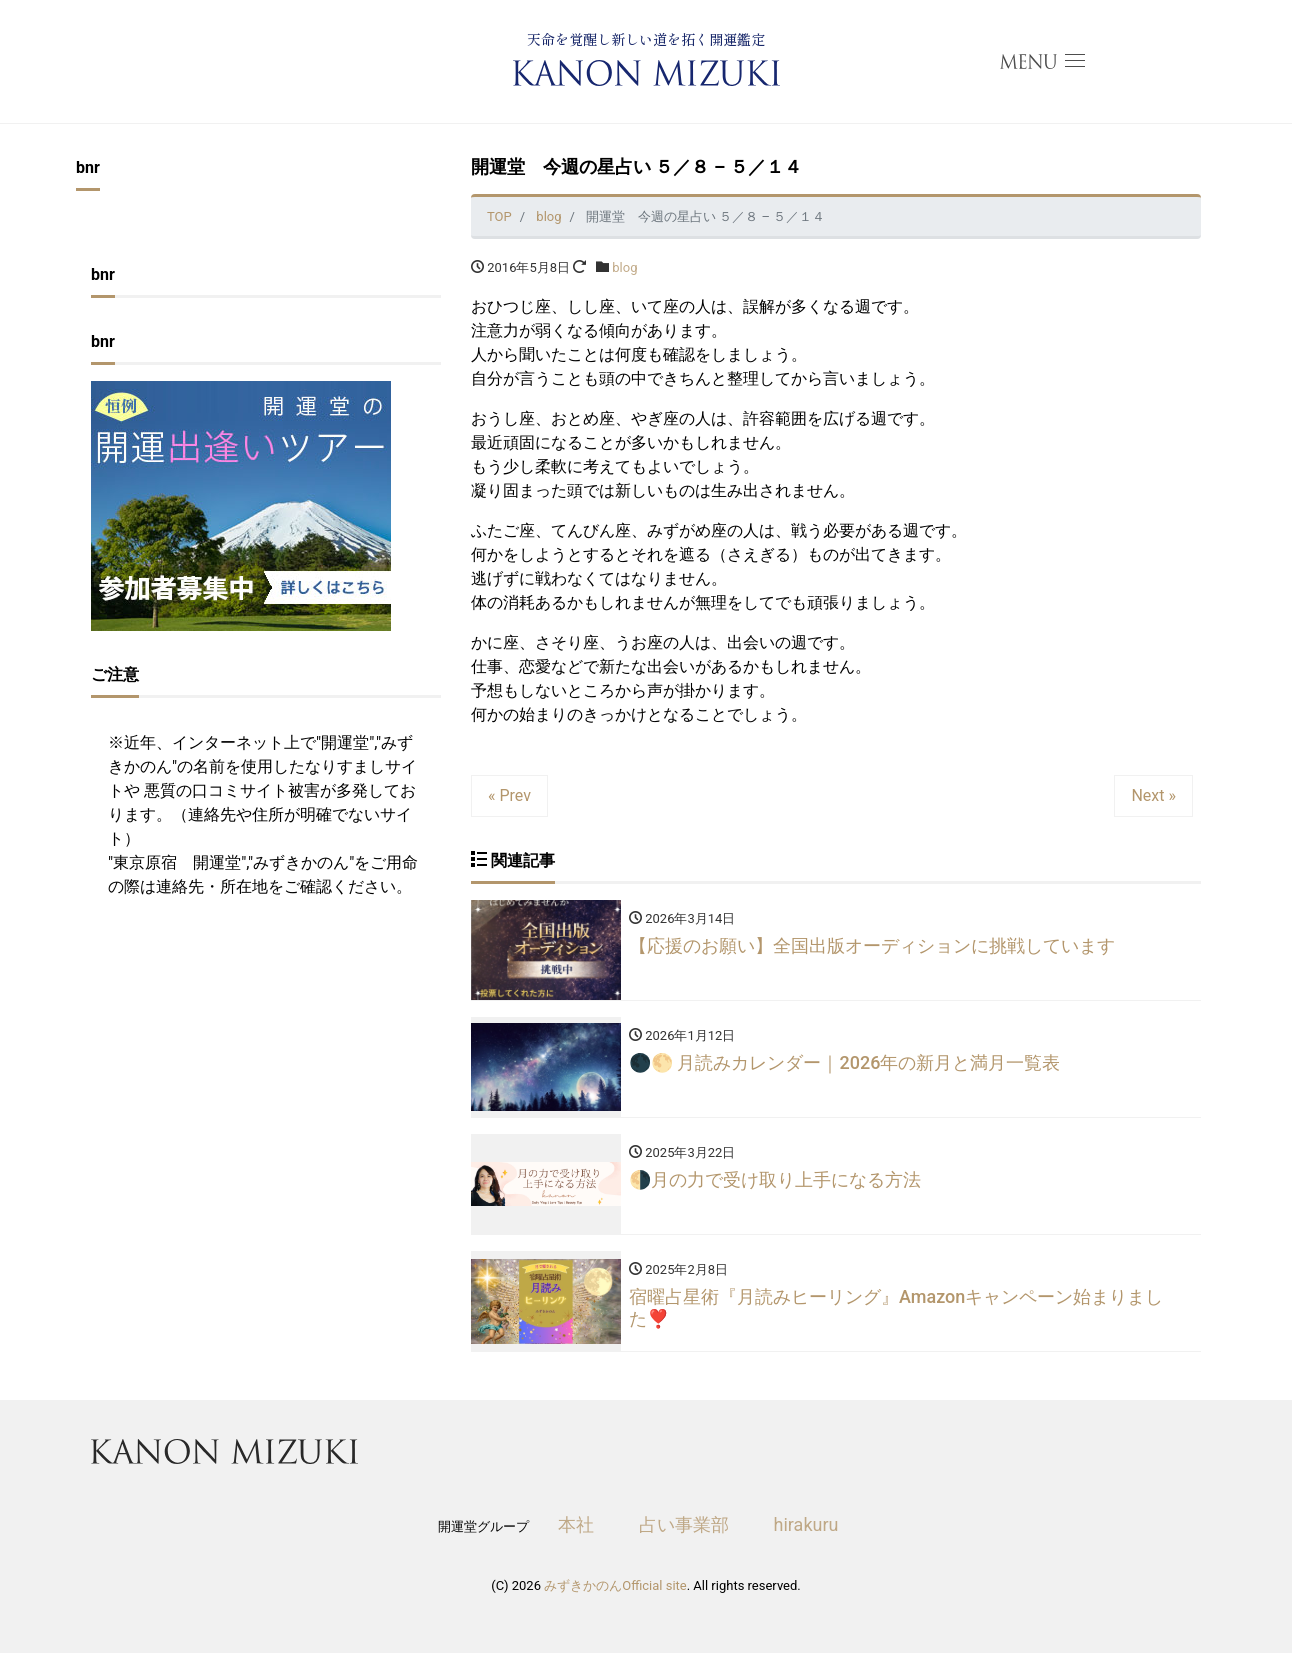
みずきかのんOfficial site (615, 1585)
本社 (576, 1524)
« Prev (509, 795)
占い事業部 (684, 1524)
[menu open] (1042, 62)
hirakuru (806, 1524)
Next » (1153, 795)
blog (624, 267)
